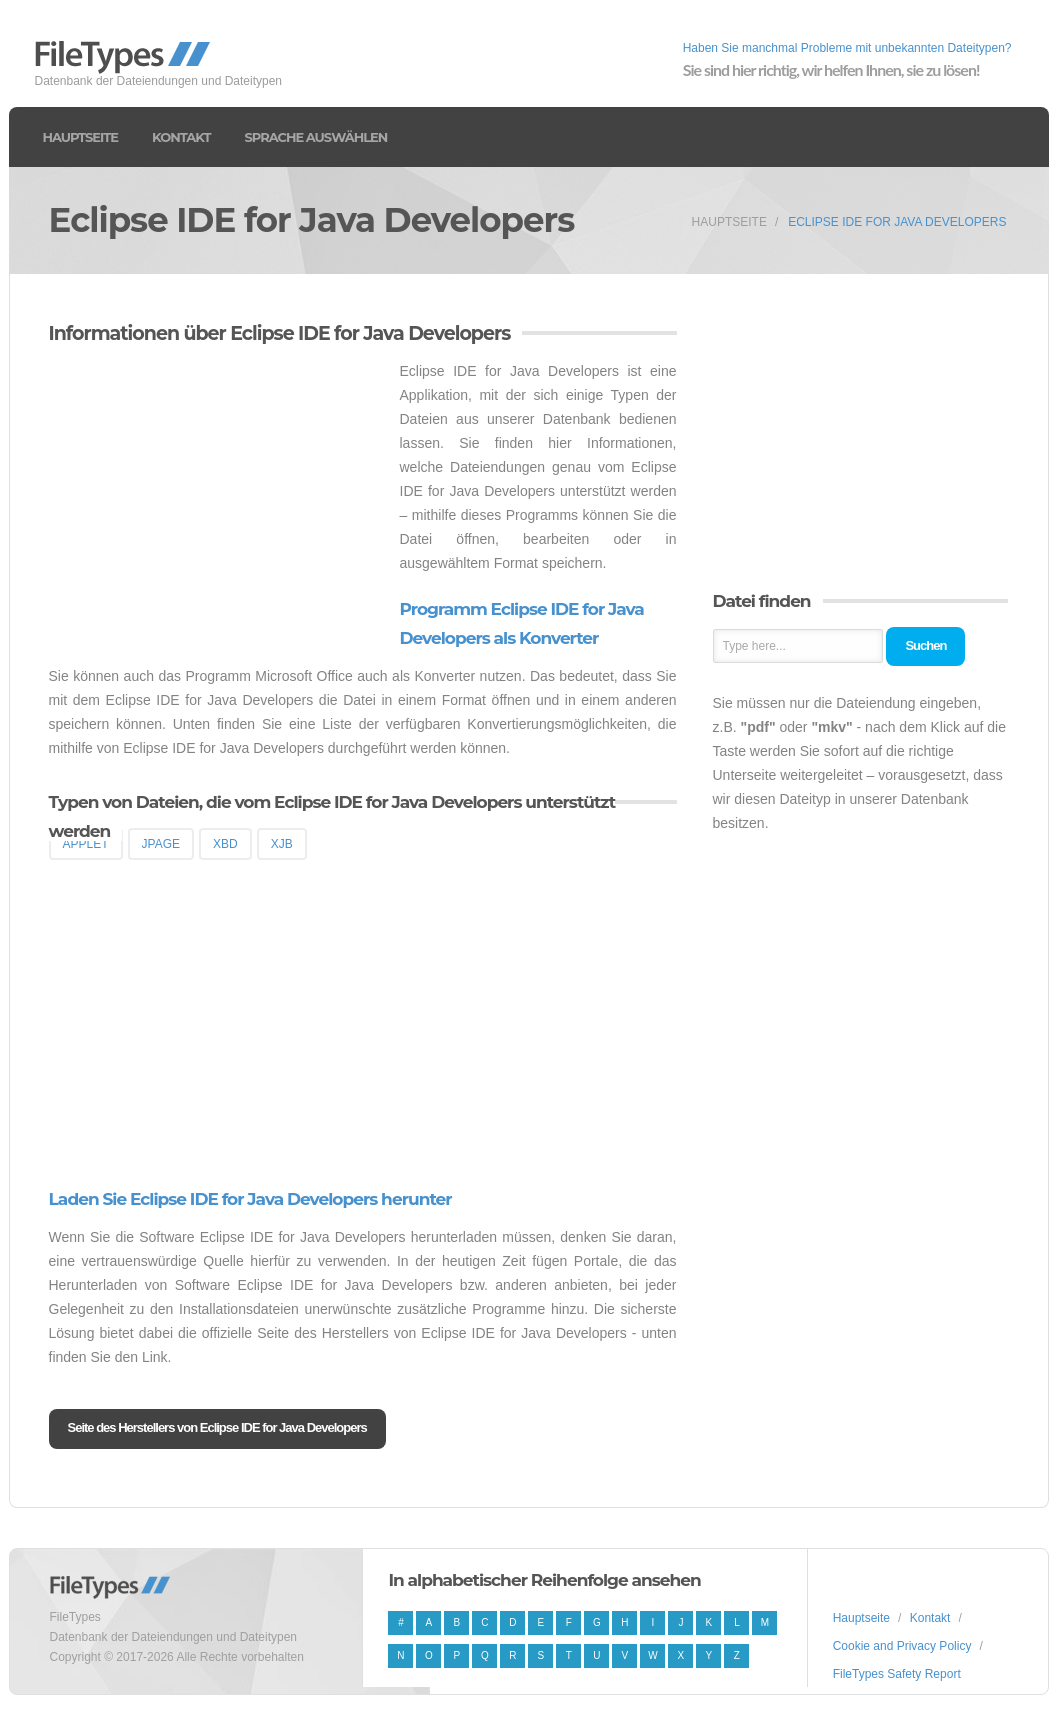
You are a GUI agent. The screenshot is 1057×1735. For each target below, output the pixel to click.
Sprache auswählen (315, 137)
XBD (225, 844)
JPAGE (161, 844)
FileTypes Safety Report (897, 1674)
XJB (282, 844)
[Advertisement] (217, 499)
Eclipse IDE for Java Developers (897, 222)
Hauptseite (81, 137)
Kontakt (181, 137)
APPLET (86, 844)
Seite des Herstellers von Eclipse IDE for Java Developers (217, 1427)
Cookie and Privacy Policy (902, 1646)
